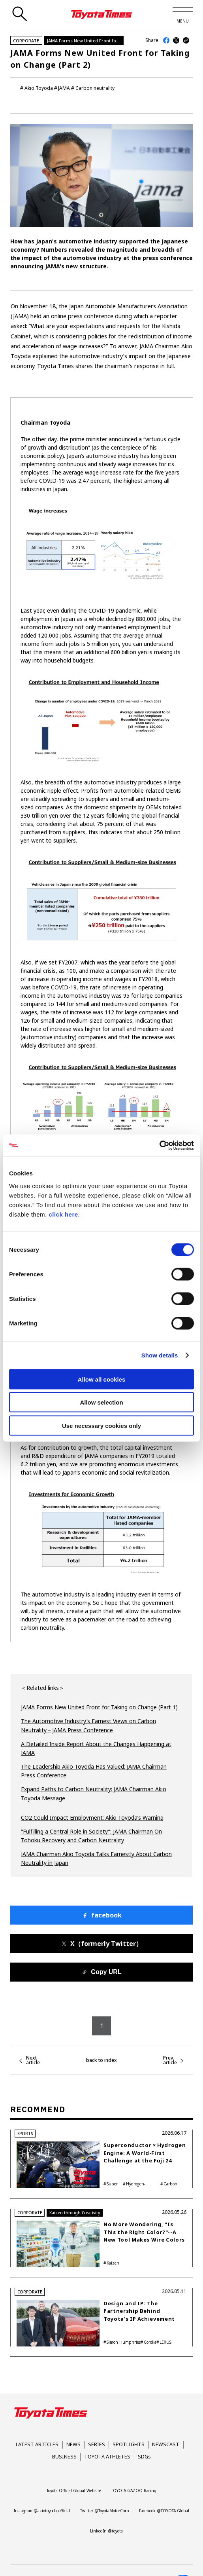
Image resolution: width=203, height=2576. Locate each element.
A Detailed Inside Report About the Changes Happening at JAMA (96, 1748)
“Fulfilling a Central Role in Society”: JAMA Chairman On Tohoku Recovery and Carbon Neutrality (91, 1836)
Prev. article (170, 2060)
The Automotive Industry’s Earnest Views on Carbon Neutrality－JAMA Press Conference (88, 1725)
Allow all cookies (102, 1379)
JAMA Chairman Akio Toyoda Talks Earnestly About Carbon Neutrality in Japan (96, 1858)
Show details (159, 1355)
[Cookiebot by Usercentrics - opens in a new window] (159, 1145)
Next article (33, 2060)
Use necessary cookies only (101, 1425)
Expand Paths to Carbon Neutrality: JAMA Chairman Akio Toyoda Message (93, 1793)
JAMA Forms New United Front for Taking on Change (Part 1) (99, 1707)
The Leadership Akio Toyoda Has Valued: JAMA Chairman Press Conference (94, 1771)
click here (63, 1214)
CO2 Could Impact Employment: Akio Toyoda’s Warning (92, 1817)
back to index (101, 2060)
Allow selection (101, 1402)
